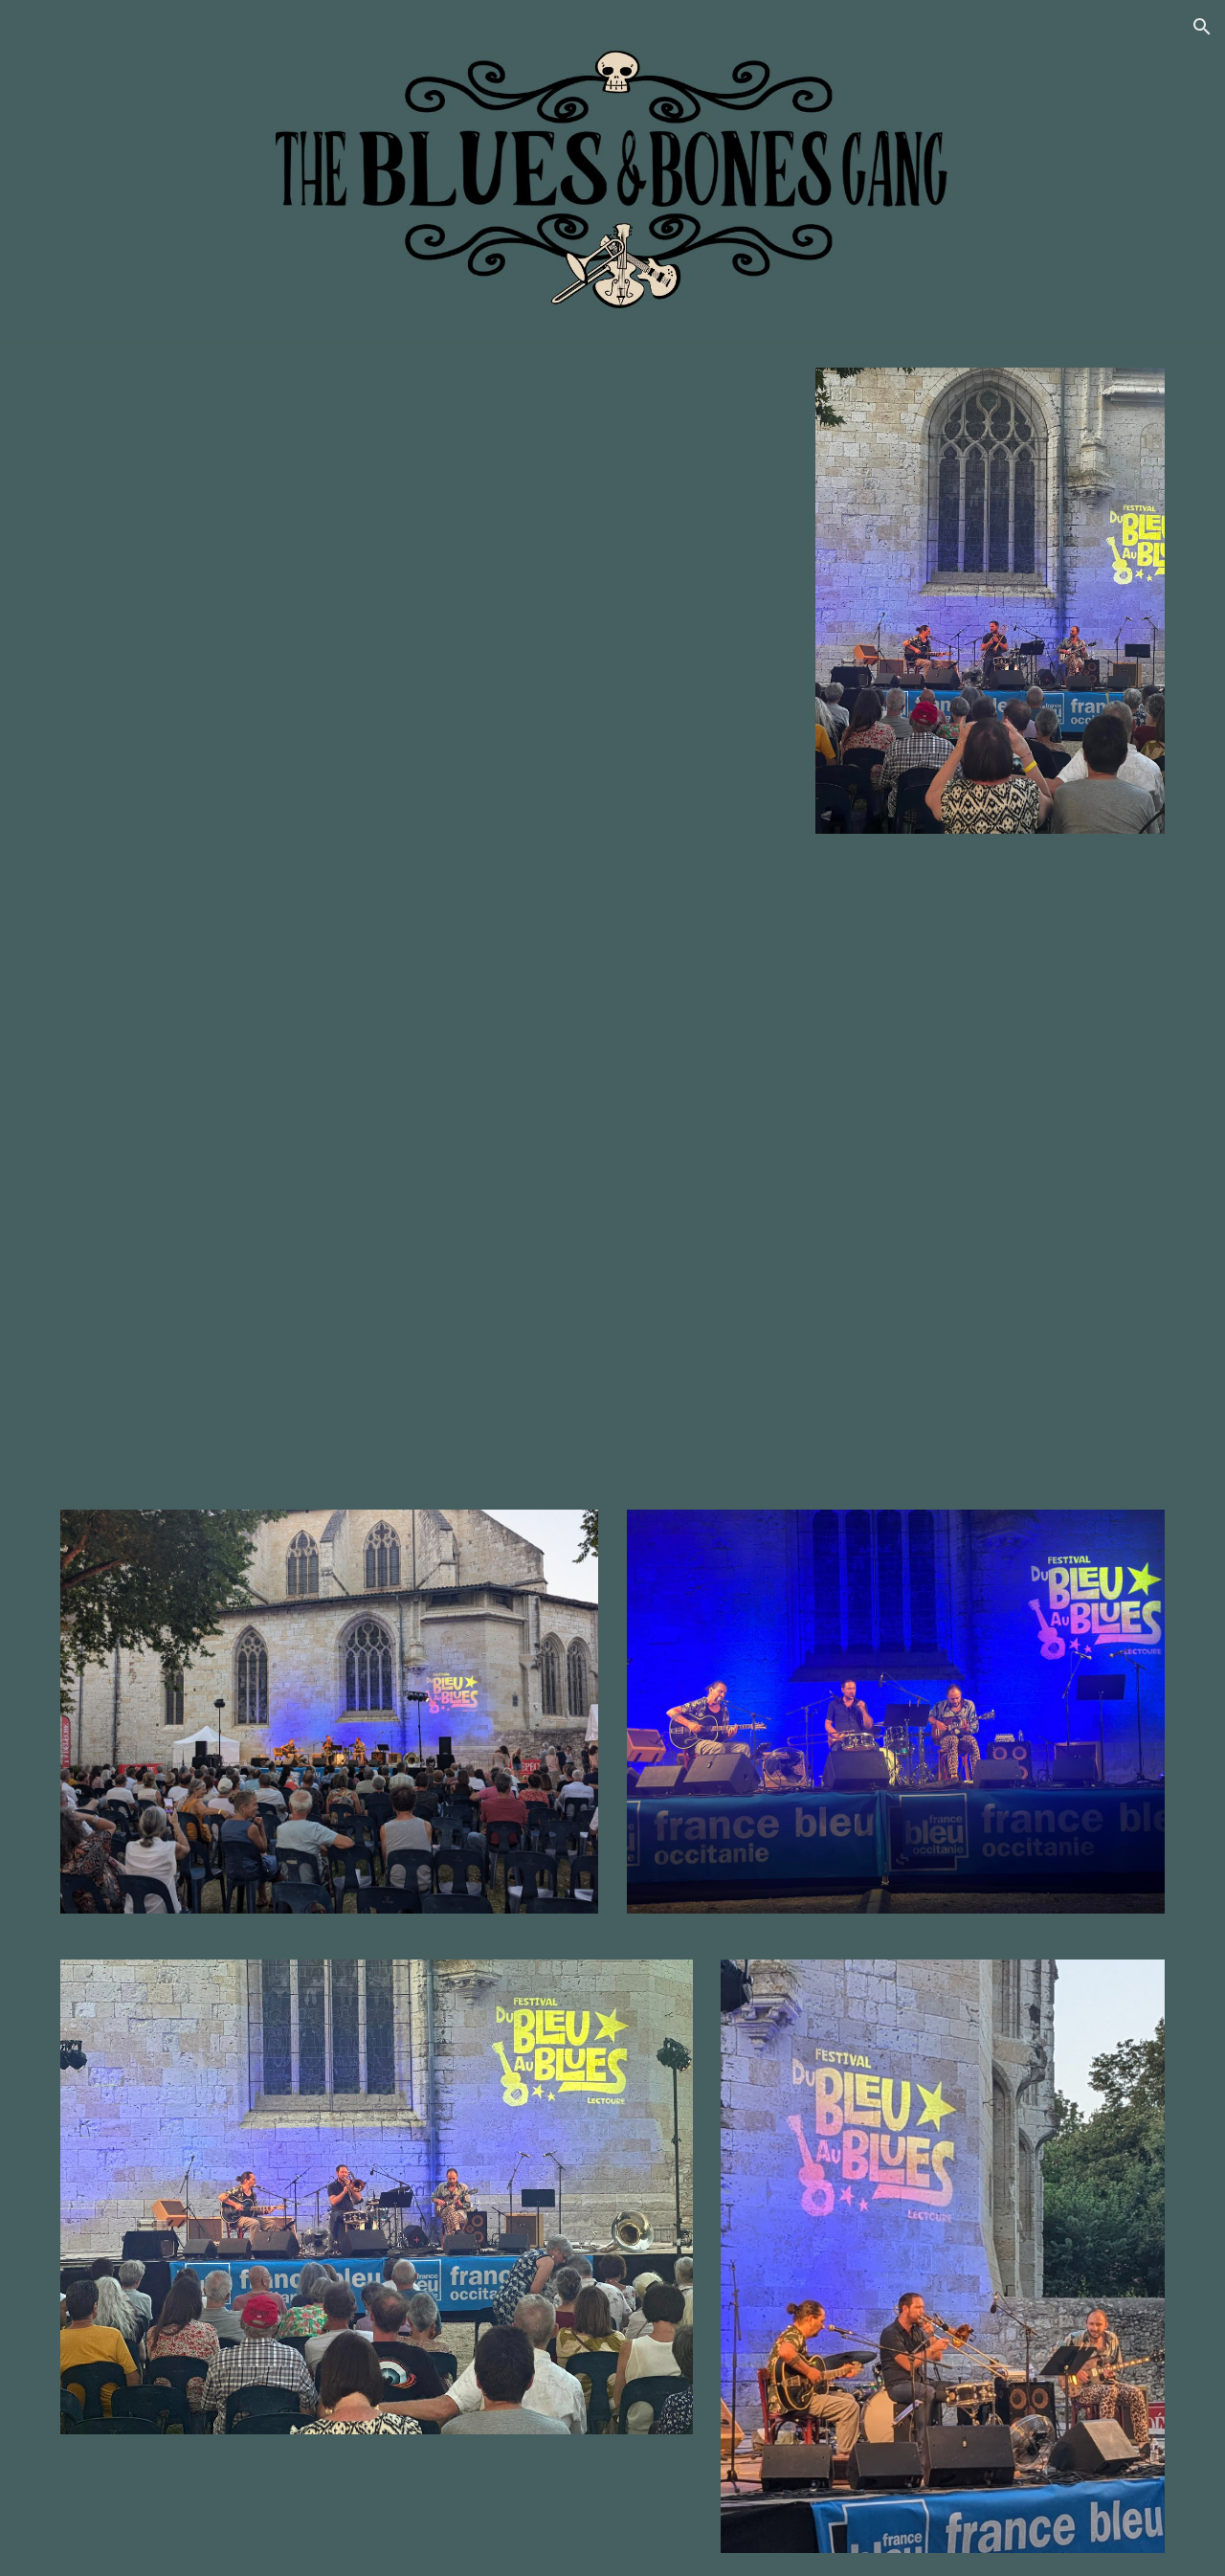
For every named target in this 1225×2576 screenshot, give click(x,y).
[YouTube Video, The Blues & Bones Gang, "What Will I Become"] (612, 1172)
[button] (1202, 27)
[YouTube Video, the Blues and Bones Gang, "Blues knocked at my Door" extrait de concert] (424, 601)
